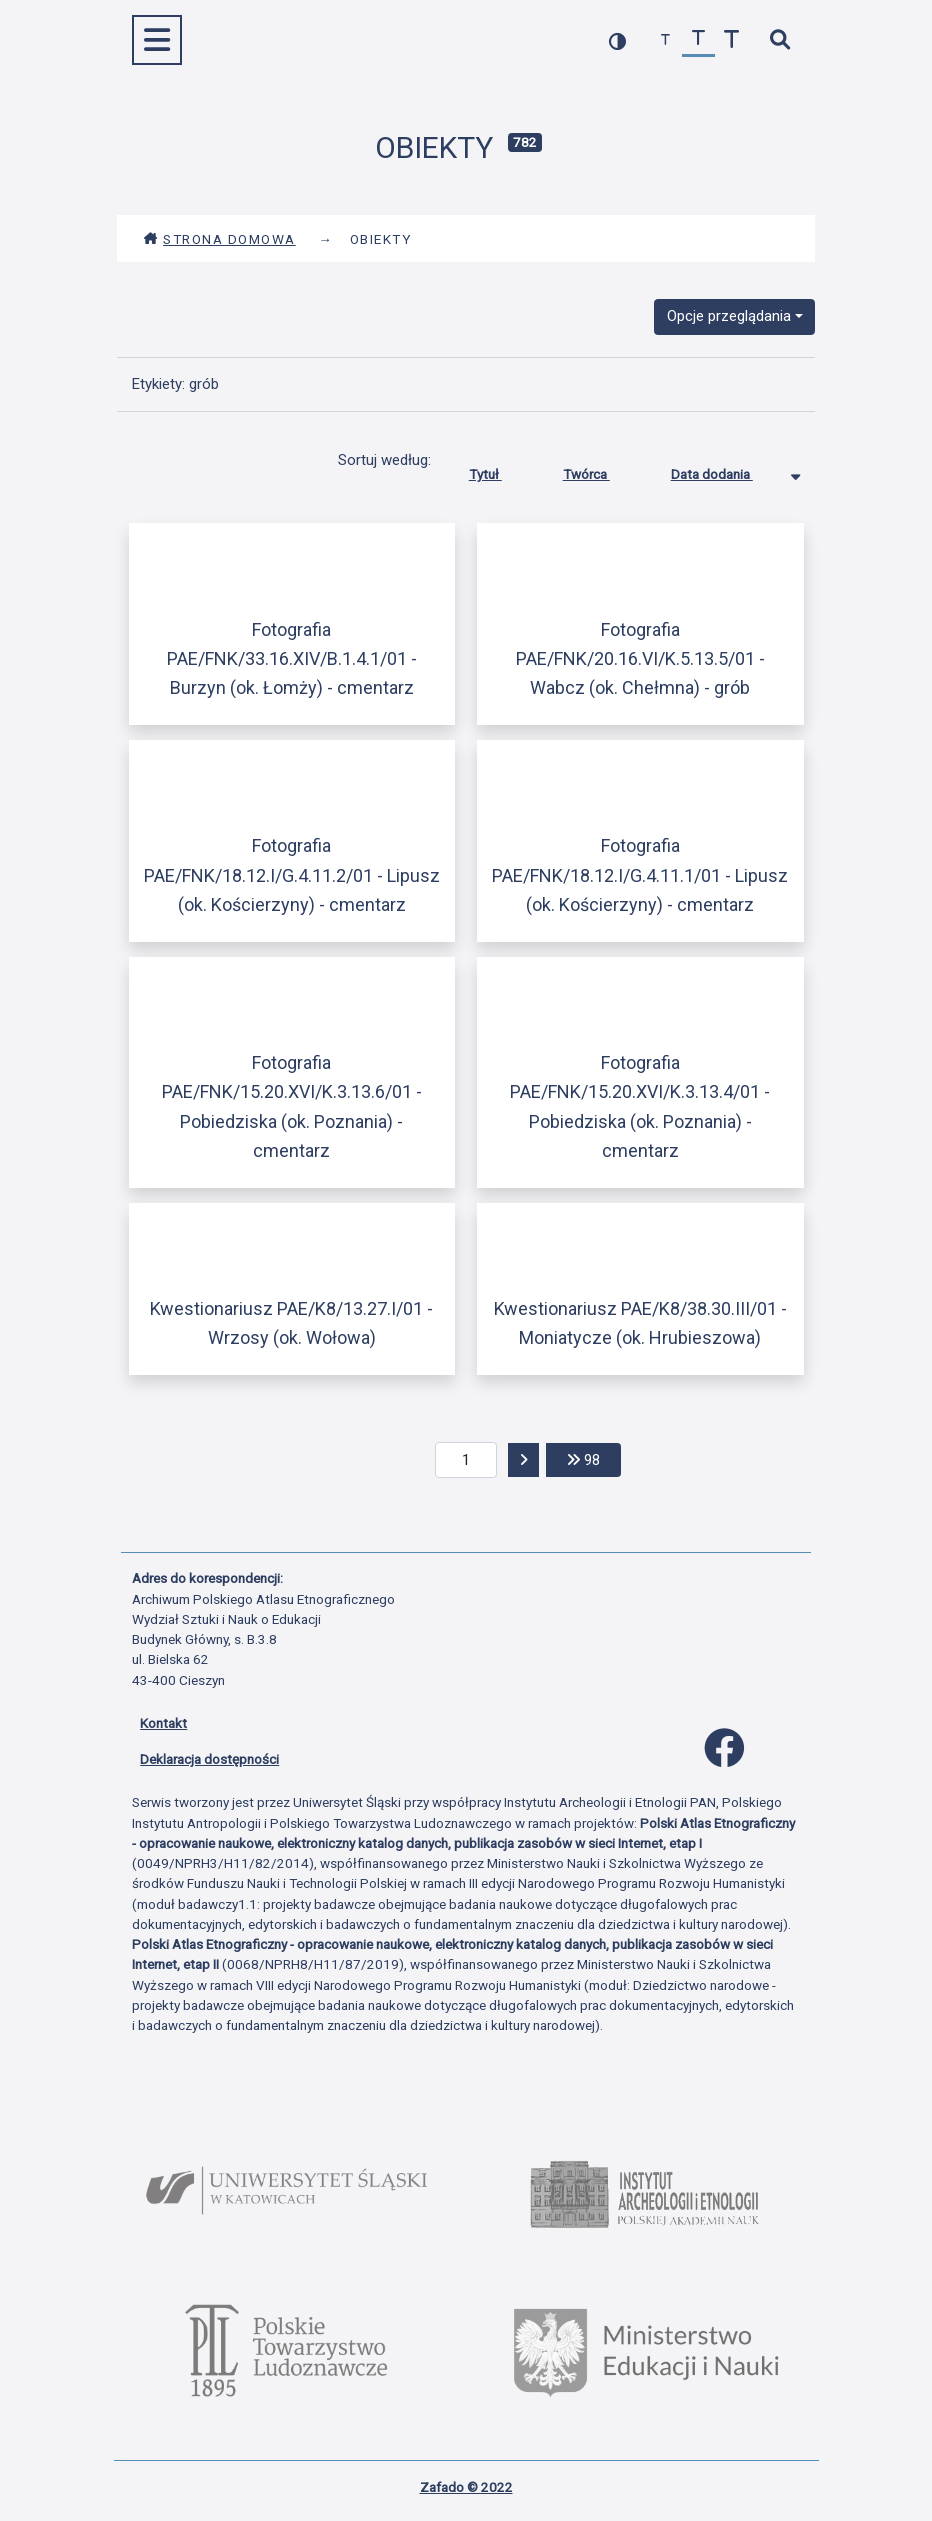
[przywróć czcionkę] (698, 40)
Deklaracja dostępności (209, 1759)
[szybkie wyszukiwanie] (779, 40)
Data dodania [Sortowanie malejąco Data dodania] (727, 470)
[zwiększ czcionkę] (731, 40)
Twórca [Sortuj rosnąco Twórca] (601, 470)
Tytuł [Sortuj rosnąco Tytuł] (500, 470)
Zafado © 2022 (466, 2487)
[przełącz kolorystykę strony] (617, 40)
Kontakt (163, 1723)
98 (594, 1458)
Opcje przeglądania (729, 316)
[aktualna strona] (466, 1460)
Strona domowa (219, 239)
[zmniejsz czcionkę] (665, 40)
